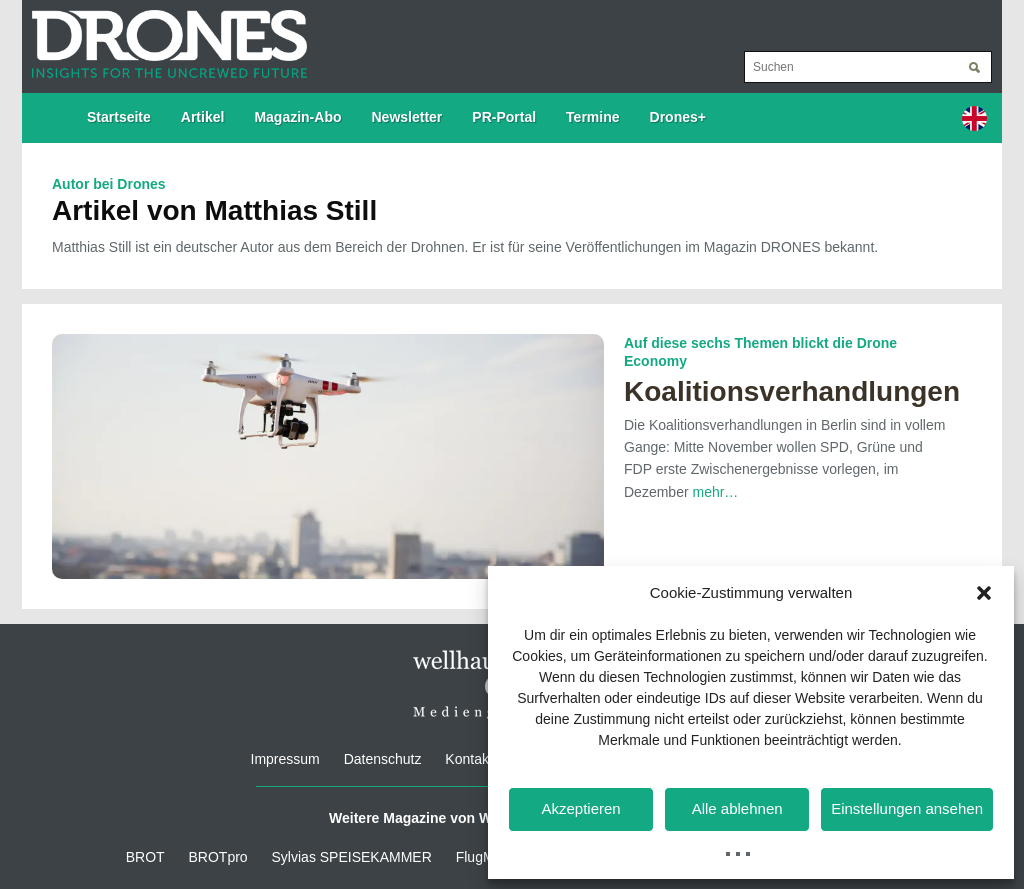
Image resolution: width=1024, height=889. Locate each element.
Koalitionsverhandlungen (792, 391)
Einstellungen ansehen (907, 808)
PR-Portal (504, 117)
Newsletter (407, 117)
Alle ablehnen (737, 808)
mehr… (715, 492)
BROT (145, 857)
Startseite (119, 117)
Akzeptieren (580, 808)
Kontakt (468, 759)
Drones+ (678, 117)
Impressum (285, 759)
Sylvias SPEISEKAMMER (352, 857)
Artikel (203, 117)
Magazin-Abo (297, 117)
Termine (592, 117)
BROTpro (218, 857)
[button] (984, 593)
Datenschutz (383, 759)
